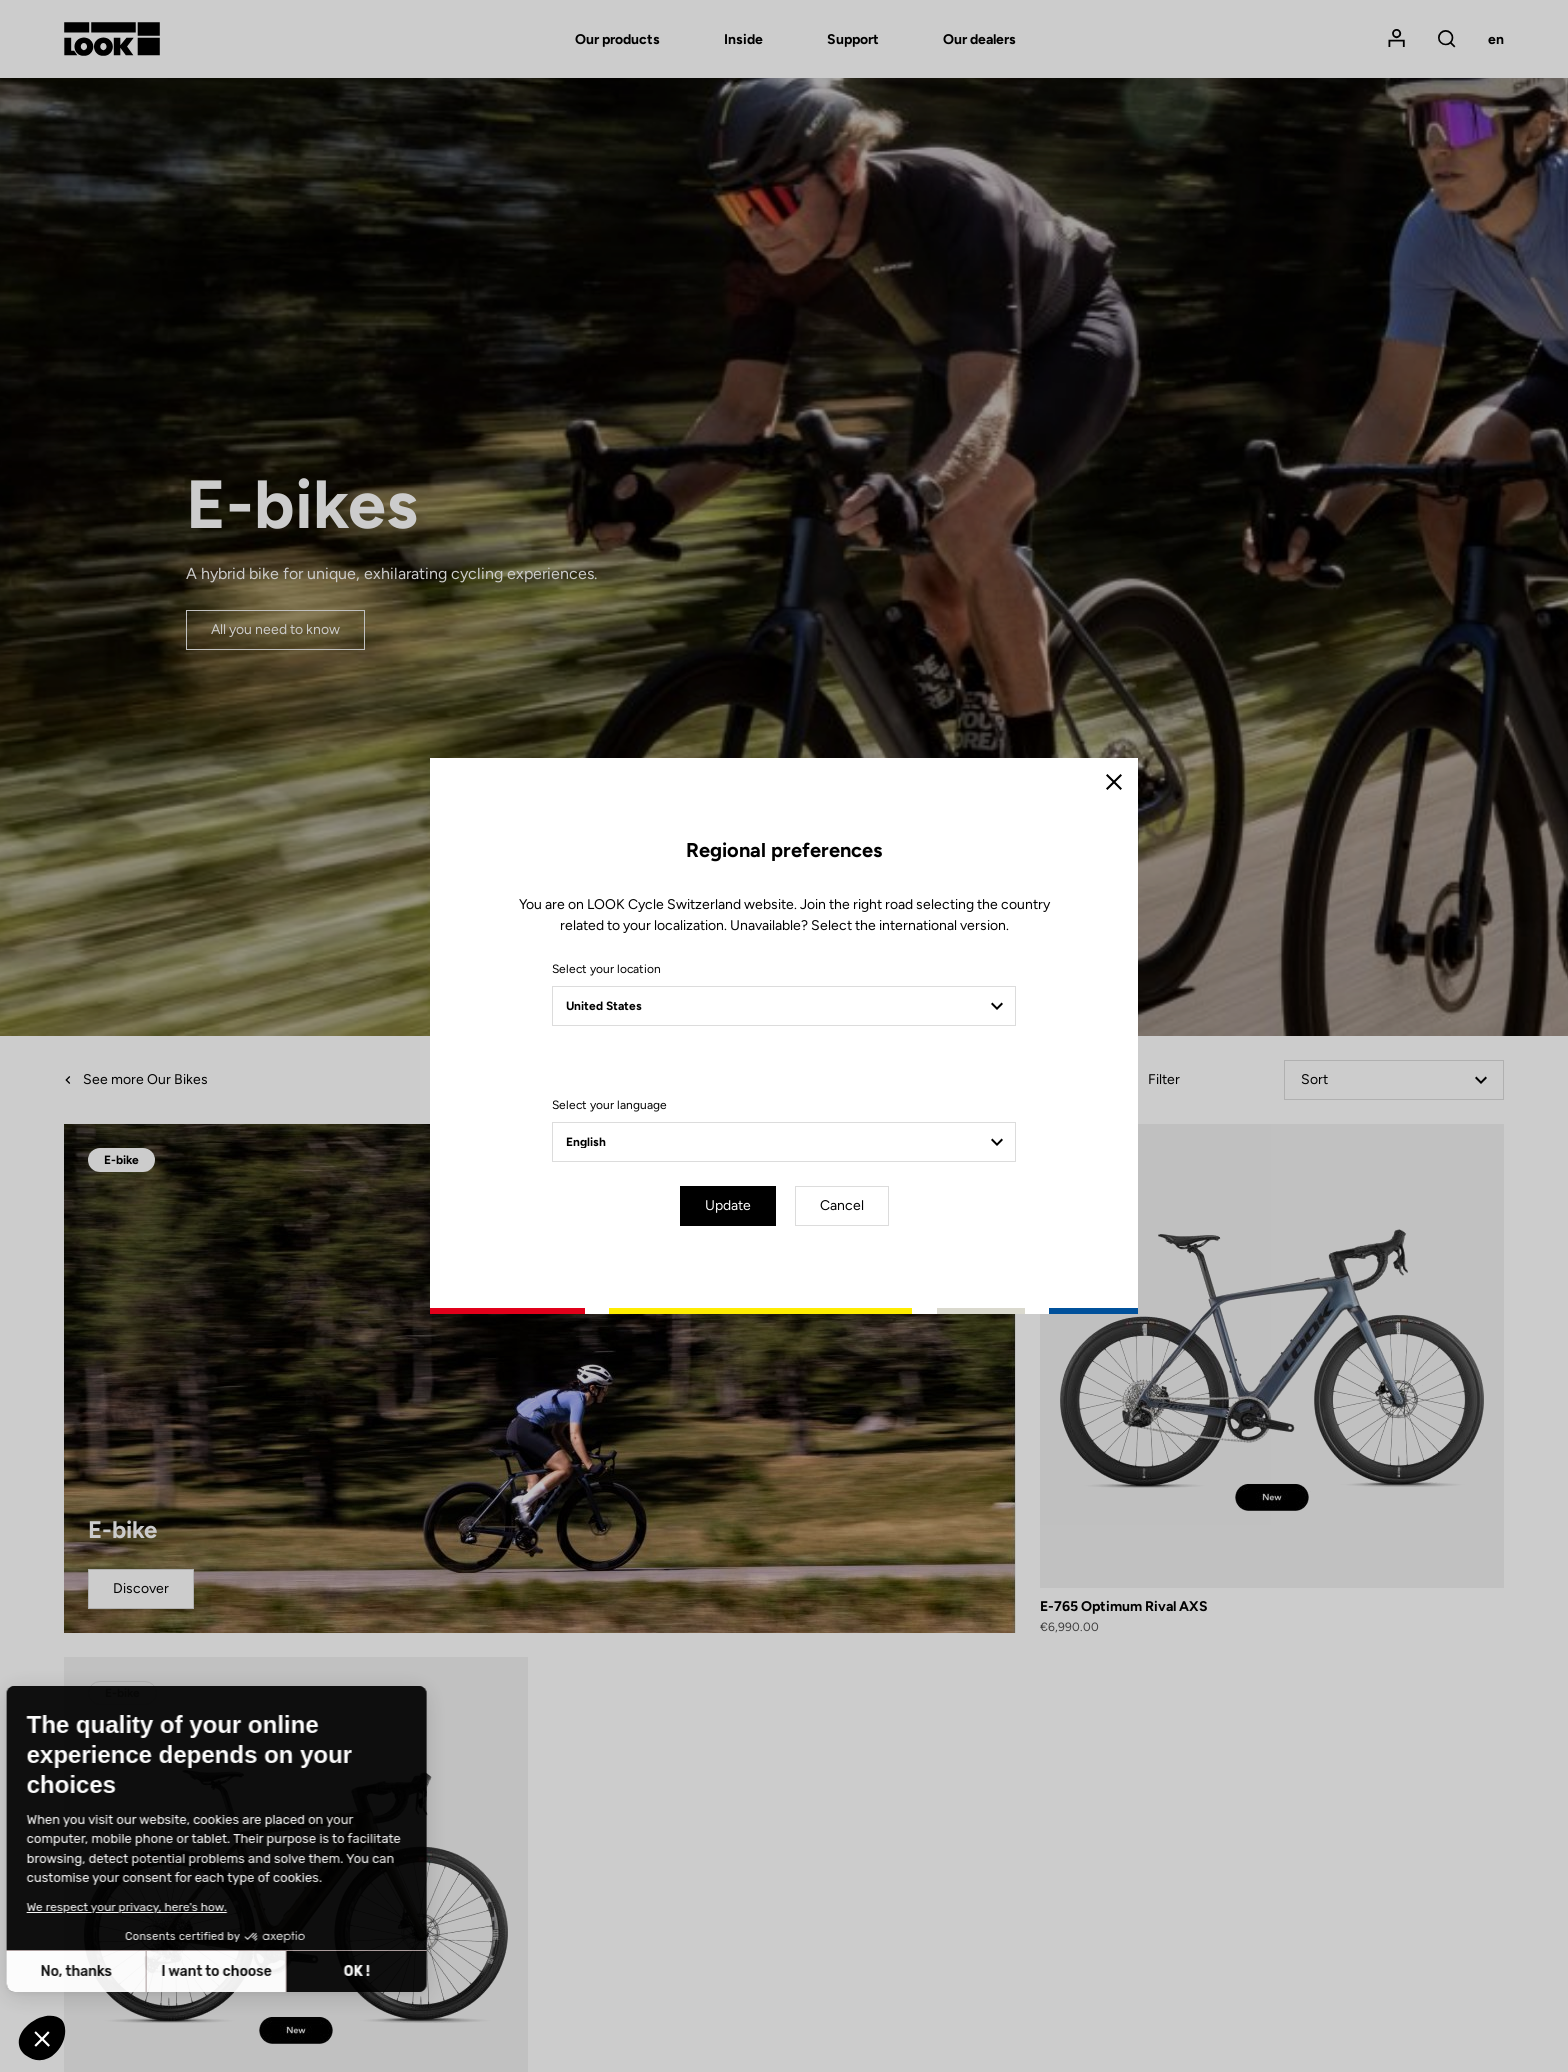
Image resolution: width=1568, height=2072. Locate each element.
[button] (42, 2038)
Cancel (842, 1205)
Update (728, 1205)
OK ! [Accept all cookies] (197, 1971)
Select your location (606, 969)
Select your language (609, 1105)
